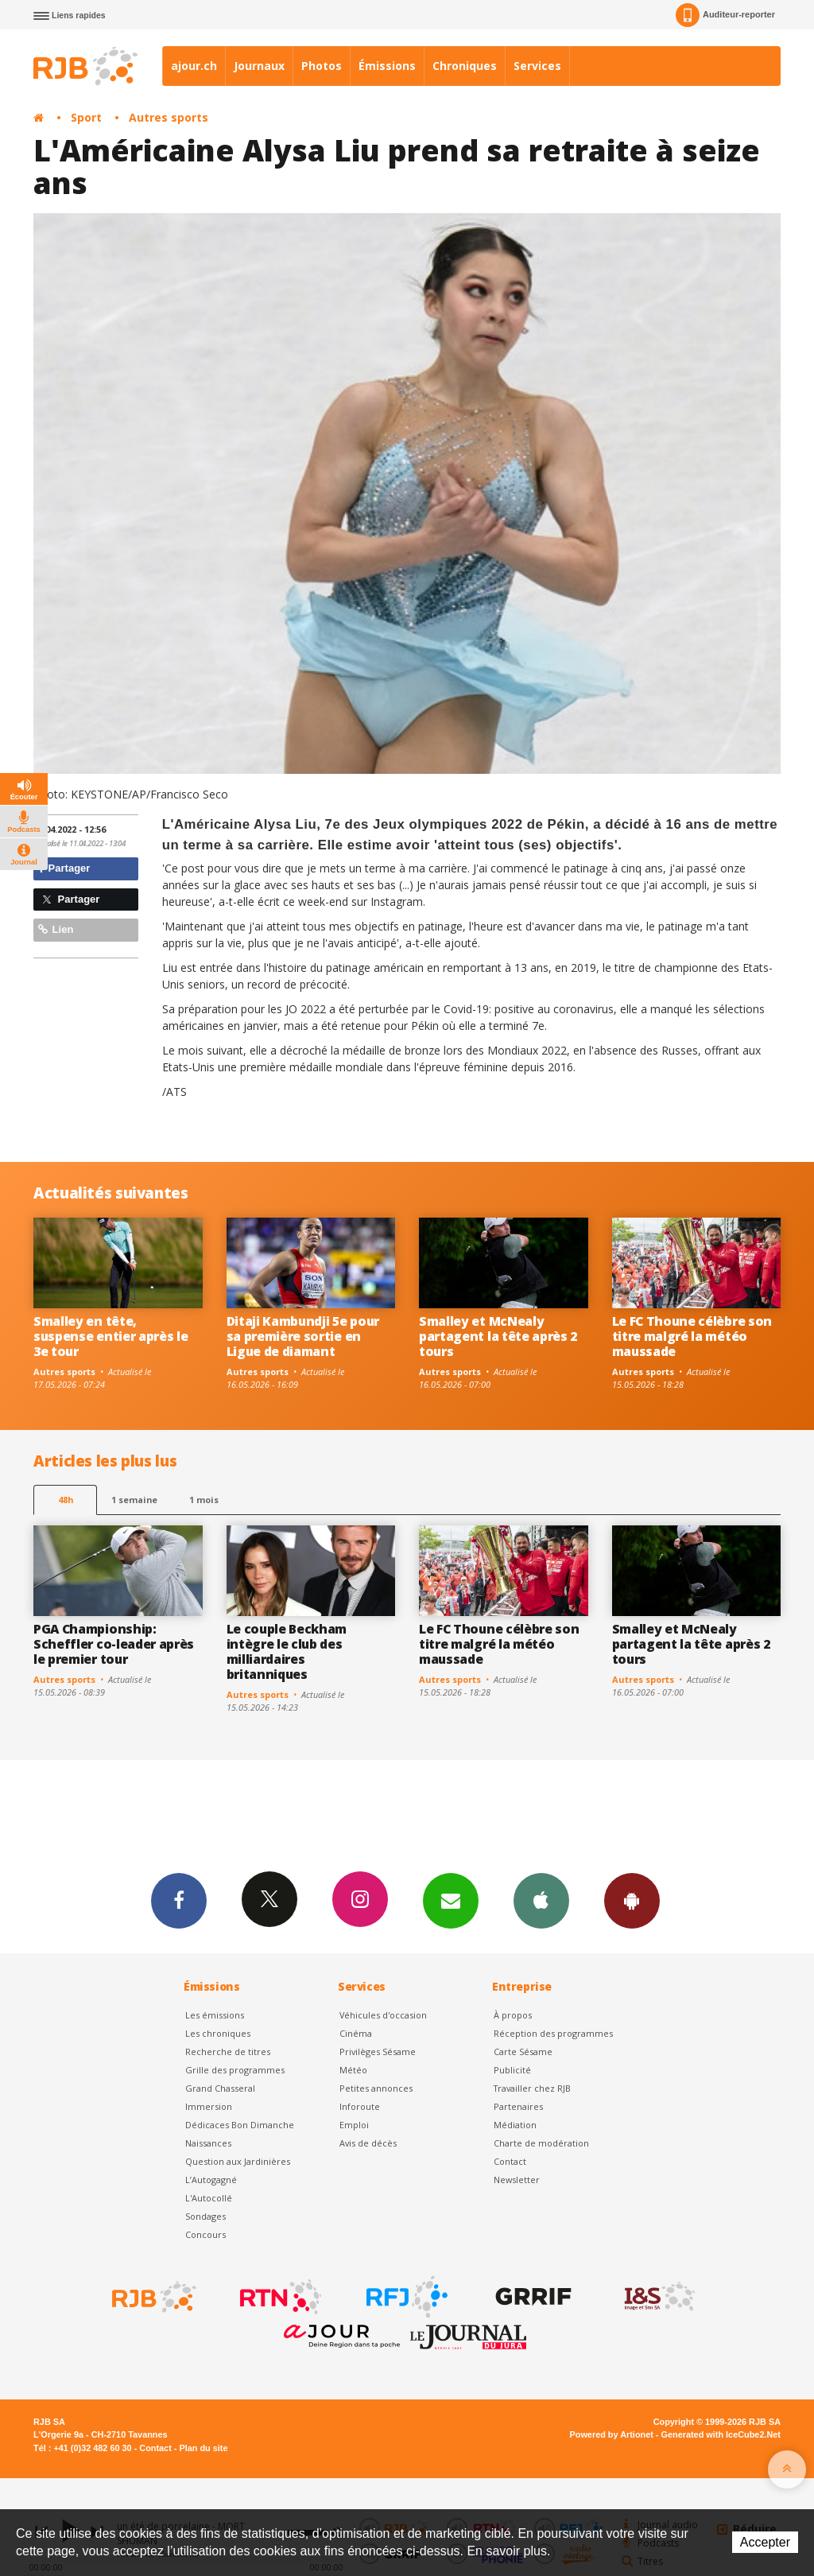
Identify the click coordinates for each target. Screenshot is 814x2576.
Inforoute (359, 2106)
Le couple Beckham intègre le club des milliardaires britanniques (287, 1651)
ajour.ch (194, 65)
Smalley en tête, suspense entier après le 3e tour (110, 1336)
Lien (55, 929)
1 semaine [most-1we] (134, 1500)
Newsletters (451, 1900)
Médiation (515, 2124)
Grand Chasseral (220, 2088)
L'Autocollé (208, 2198)
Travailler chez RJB (532, 2088)
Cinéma (355, 2033)
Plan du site (203, 2448)
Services (537, 65)
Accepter (765, 2542)
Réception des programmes (553, 2033)
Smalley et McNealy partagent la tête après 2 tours (498, 1336)
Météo (353, 2070)
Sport (86, 117)
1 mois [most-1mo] (204, 1500)
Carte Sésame (523, 2051)
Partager (64, 868)
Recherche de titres (227, 2051)
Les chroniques (217, 2033)
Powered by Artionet (611, 2434)
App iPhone (541, 1900)
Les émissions (214, 2015)
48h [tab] (65, 1500)
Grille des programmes (235, 2070)
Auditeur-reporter (725, 15)
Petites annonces (376, 2088)
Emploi (354, 2124)
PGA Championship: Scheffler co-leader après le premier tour (113, 1644)
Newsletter (517, 2179)
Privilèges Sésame (377, 2051)
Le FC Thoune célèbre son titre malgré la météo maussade (692, 1336)
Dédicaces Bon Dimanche (239, 2124)
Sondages (205, 2216)
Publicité (512, 2070)
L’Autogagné (211, 2179)
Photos (321, 65)
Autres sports (168, 117)
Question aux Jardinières (237, 2161)
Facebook (179, 1900)
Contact (510, 2161)
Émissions (387, 65)
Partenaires (518, 2106)
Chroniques (464, 65)
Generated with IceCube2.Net (721, 2434)
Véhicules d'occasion (383, 2015)
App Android (632, 1900)
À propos (513, 2015)
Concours (205, 2234)
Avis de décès (368, 2143)
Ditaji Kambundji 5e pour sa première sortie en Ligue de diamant (303, 1336)
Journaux (259, 65)
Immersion (208, 2106)
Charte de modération (541, 2143)
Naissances (208, 2143)
